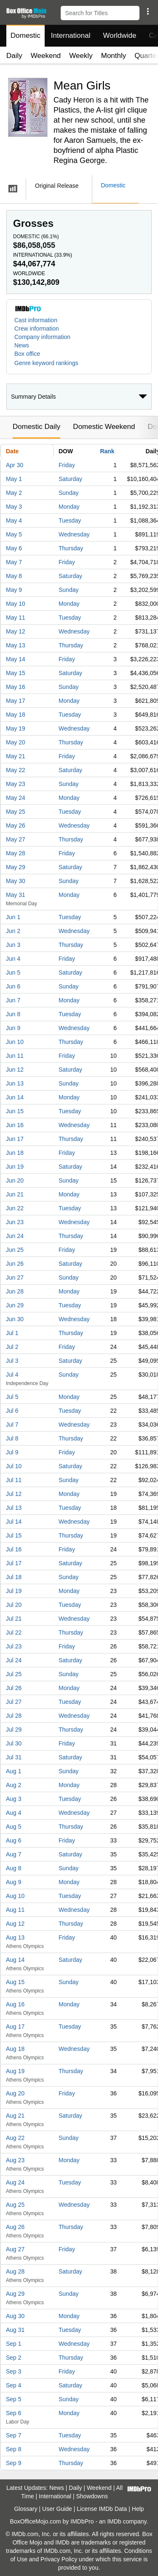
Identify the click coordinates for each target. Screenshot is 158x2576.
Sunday (68, 492)
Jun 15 (15, 1111)
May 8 (14, 576)
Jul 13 (13, 1507)
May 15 (15, 673)
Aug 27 (15, 2249)
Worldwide (119, 35)
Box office (27, 353)
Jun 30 (15, 1319)
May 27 (15, 839)
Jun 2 (13, 931)
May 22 (15, 770)
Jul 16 (13, 1549)
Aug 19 (15, 2071)
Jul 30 (13, 1743)
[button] (147, 11)
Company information (42, 337)
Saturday (70, 479)
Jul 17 (13, 1563)
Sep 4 (13, 2385)
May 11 (15, 617)
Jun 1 (13, 917)
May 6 (14, 548)
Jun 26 (15, 1263)
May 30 (15, 881)
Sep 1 (13, 2343)
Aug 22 (15, 2137)
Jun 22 (15, 1208)
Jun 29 (15, 1305)
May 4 (14, 520)
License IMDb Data (102, 2508)
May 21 (15, 756)
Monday (69, 506)
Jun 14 (15, 1097)
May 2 (14, 492)
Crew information (36, 328)
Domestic (25, 35)
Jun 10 (15, 1041)
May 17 (15, 700)
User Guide (57, 2508)
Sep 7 (13, 2435)
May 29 (15, 867)
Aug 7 (13, 1854)
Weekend (46, 56)
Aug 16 (15, 2004)
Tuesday (70, 520)
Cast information (35, 320)
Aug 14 (15, 1959)
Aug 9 (13, 1882)
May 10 (15, 603)
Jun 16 (15, 1125)
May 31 (15, 894)
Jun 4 (13, 958)
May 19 (15, 728)
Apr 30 (14, 465)
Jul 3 (12, 1360)
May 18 (15, 714)
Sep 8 (13, 2449)
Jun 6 (13, 986)
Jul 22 (13, 1632)
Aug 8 (13, 1868)
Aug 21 (15, 2115)
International (71, 35)
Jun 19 (15, 1166)
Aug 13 (15, 1937)
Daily (14, 56)
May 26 (15, 825)
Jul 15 (13, 1535)
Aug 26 (15, 2227)
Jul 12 (13, 1493)
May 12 (15, 631)
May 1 (14, 479)
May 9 (14, 589)
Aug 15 (15, 1982)
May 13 (15, 645)
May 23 (15, 784)
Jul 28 (13, 1715)
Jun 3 (13, 944)
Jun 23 (15, 1222)
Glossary (25, 2508)
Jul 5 (12, 1396)
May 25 (15, 811)
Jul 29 (13, 1729)
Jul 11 (13, 1480)
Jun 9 (13, 1028)
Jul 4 (12, 1374)
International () (42, 255)
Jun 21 (15, 1194)
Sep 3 (13, 2371)
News (21, 345)
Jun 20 (15, 1180)
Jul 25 (13, 1674)
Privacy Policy (58, 2559)
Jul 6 (12, 1410)
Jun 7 (13, 1000)
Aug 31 (15, 2329)
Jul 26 (13, 1688)
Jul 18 (13, 1577)
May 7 (14, 562)
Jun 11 (15, 1055)
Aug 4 (13, 1812)
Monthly (113, 56)
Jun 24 (15, 1236)
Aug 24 (15, 2182)
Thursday (71, 548)
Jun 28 (15, 1291)
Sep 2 (13, 2357)
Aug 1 (13, 1771)
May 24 (15, 797)
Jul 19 (13, 1591)
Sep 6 (13, 2413)
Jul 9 (12, 1452)
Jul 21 (13, 1618)
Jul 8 (12, 1438)
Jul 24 (13, 1660)
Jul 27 (13, 1701)
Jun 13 (15, 1083)
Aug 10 (15, 1896)
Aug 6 (13, 1840)
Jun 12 (15, 1069)
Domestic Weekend (104, 427)
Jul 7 (12, 1424)
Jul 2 (12, 1346)
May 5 (14, 534)
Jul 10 (13, 1466)
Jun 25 (15, 1249)
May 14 (15, 659)
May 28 (15, 853)
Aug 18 (15, 2048)
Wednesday (74, 534)
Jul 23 (13, 1646)
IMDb (114, 2521)
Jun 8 (13, 1014)
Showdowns (92, 2496)
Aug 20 (15, 2093)
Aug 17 (15, 2026)
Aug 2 (13, 1785)
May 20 (15, 742)
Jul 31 (13, 1757)
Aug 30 (15, 2316)
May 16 (15, 686)
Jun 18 (15, 1152)
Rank (107, 451)
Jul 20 (13, 1604)
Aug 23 (15, 2160)
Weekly (80, 56)
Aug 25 (15, 2204)
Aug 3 (13, 1798)
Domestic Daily (36, 427)
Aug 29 (15, 2293)
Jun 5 (13, 972)
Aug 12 (15, 1923)
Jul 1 (12, 1333)
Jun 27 (15, 1277)
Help (138, 2508)
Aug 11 (15, 1909)
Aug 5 (13, 1826)
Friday (67, 465)
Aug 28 (15, 2271)
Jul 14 (13, 1521)
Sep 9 (13, 2463)
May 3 (14, 506)
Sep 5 (13, 2399)
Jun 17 (15, 1139)
